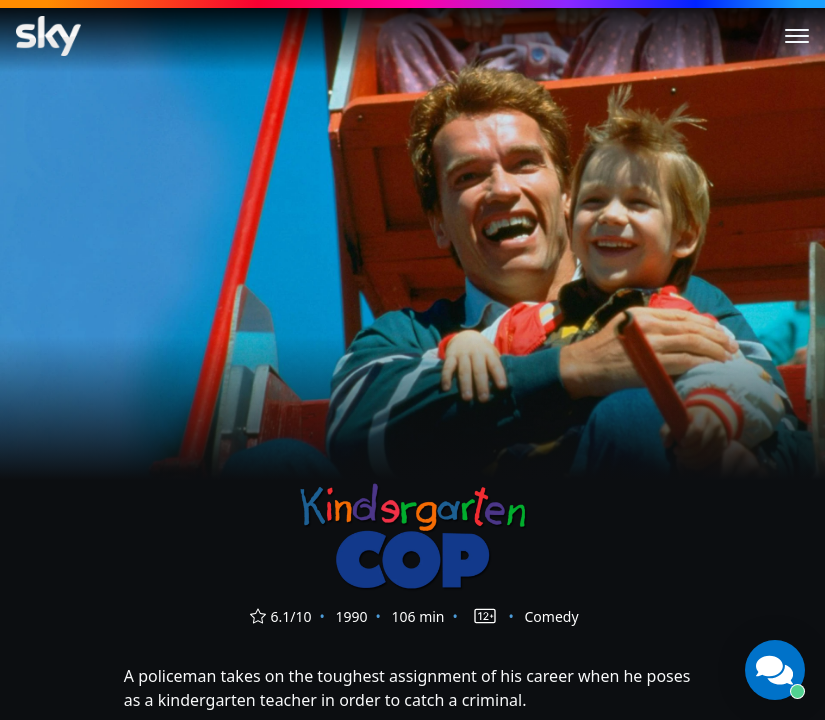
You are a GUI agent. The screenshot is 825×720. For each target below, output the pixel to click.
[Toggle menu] (797, 36)
